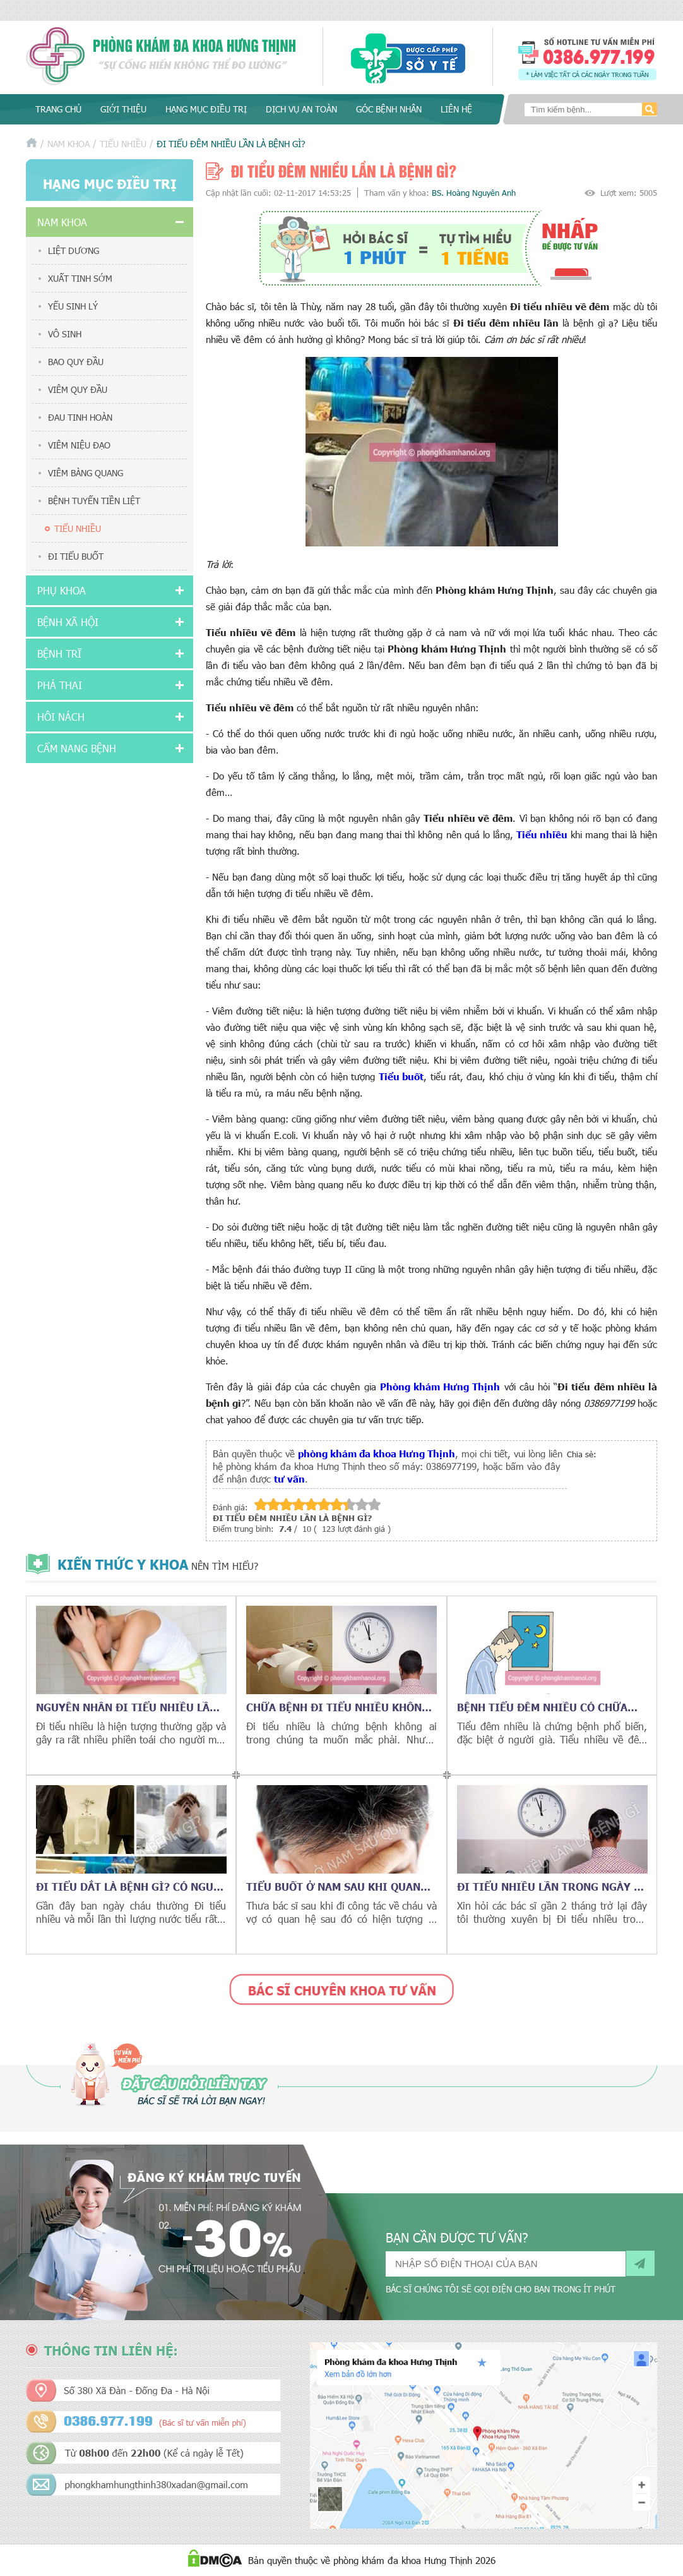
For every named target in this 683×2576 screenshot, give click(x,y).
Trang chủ (58, 109)
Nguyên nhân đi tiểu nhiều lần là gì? (126, 1706)
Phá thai (59, 685)
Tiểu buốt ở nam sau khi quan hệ (333, 1886)
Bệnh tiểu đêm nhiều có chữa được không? (542, 1706)
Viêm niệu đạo (79, 445)
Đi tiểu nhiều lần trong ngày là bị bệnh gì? (551, 1886)
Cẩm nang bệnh (76, 748)
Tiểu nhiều (123, 144)
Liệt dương (73, 250)
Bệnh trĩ (59, 653)
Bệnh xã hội (67, 622)
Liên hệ (456, 109)
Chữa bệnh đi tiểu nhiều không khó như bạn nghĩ (337, 1706)
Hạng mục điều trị (206, 109)
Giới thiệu (123, 109)
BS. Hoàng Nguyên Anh (474, 193)
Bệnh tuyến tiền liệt (94, 501)
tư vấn (289, 1478)
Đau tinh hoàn (80, 417)
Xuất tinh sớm (80, 278)
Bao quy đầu (76, 362)
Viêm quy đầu (77, 389)
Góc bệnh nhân (389, 109)
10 (374, 1504)
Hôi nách (61, 716)
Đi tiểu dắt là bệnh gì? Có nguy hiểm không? (128, 1886)
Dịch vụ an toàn (301, 109)
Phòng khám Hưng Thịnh (440, 1386)
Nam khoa (68, 144)
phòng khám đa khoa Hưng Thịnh (376, 1453)
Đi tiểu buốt (76, 556)
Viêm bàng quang (85, 473)
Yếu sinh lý (73, 306)
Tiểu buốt (401, 1076)
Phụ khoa (61, 590)
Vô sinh (64, 334)
